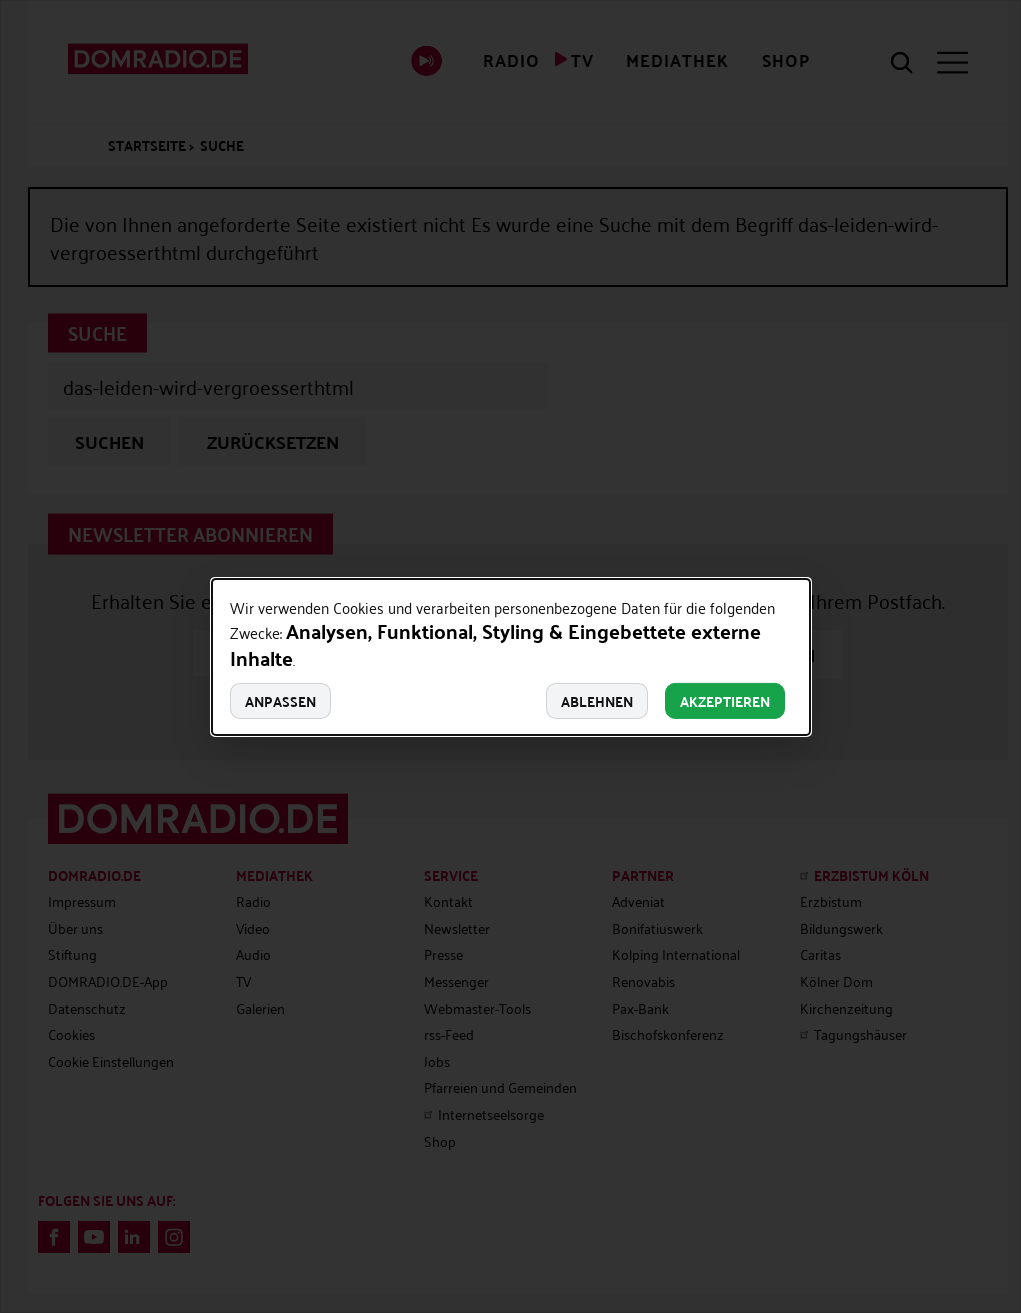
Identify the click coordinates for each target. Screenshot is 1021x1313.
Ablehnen (597, 701)
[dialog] (511, 656)
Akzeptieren (725, 701)
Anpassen (280, 701)
